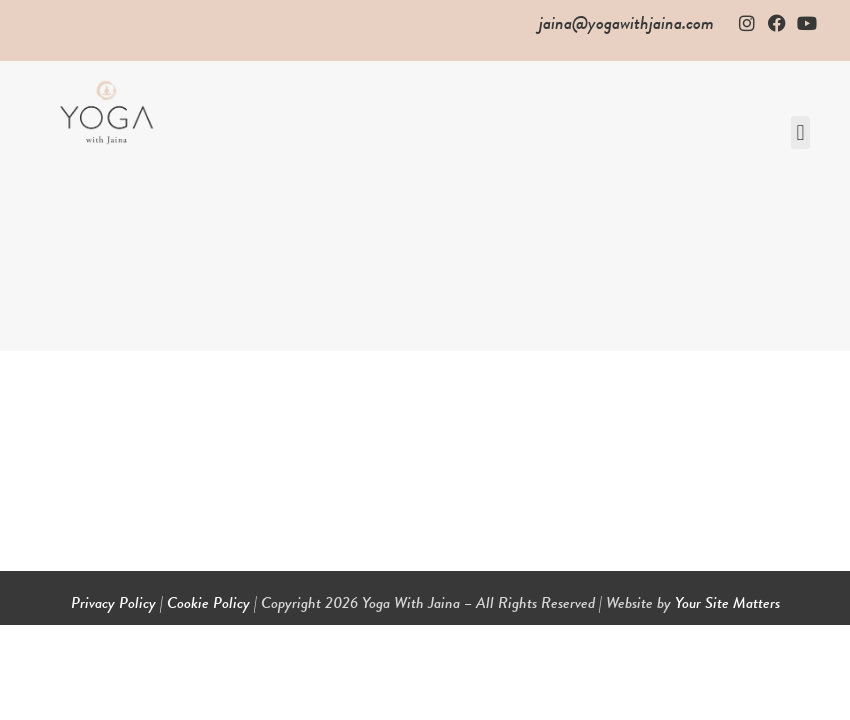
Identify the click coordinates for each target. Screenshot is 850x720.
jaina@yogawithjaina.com (626, 23)
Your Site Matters (727, 602)
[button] (800, 132)
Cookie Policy (208, 602)
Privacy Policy (113, 602)
